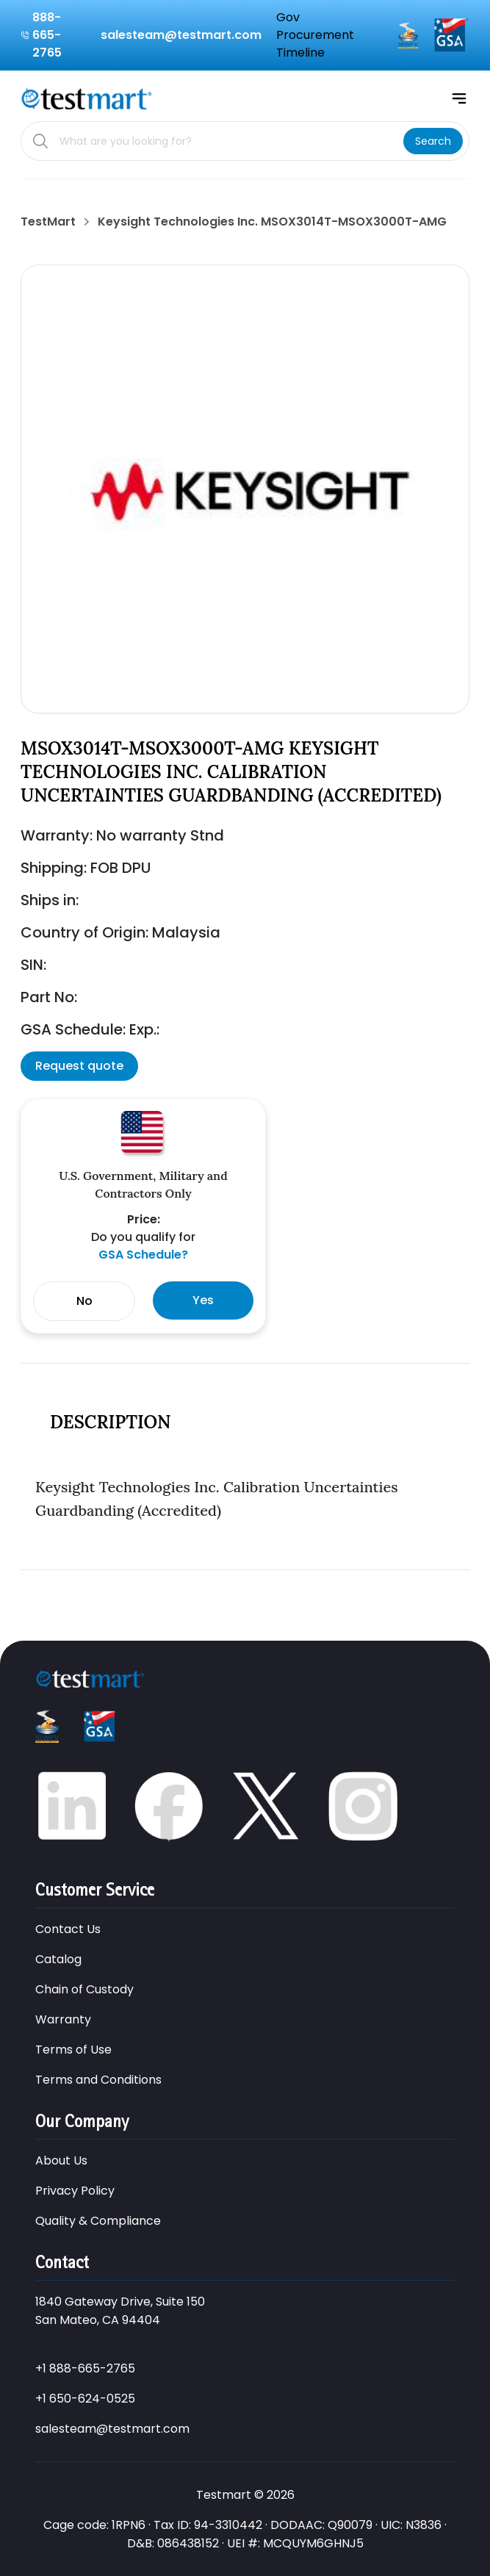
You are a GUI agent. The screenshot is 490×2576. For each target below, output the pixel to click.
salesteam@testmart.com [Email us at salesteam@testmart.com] (181, 34)
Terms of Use (73, 2049)
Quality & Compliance (98, 2220)
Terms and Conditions (98, 2079)
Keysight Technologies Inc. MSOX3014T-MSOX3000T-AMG (272, 222)
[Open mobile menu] (459, 98)
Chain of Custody (84, 1989)
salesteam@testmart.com (112, 2428)
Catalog (58, 1959)
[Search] (433, 141)
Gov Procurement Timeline (315, 35)
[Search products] (226, 141)
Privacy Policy (75, 2190)
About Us (61, 2160)
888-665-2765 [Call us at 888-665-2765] (47, 35)
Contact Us (68, 1929)
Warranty (63, 2019)
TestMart (48, 222)
